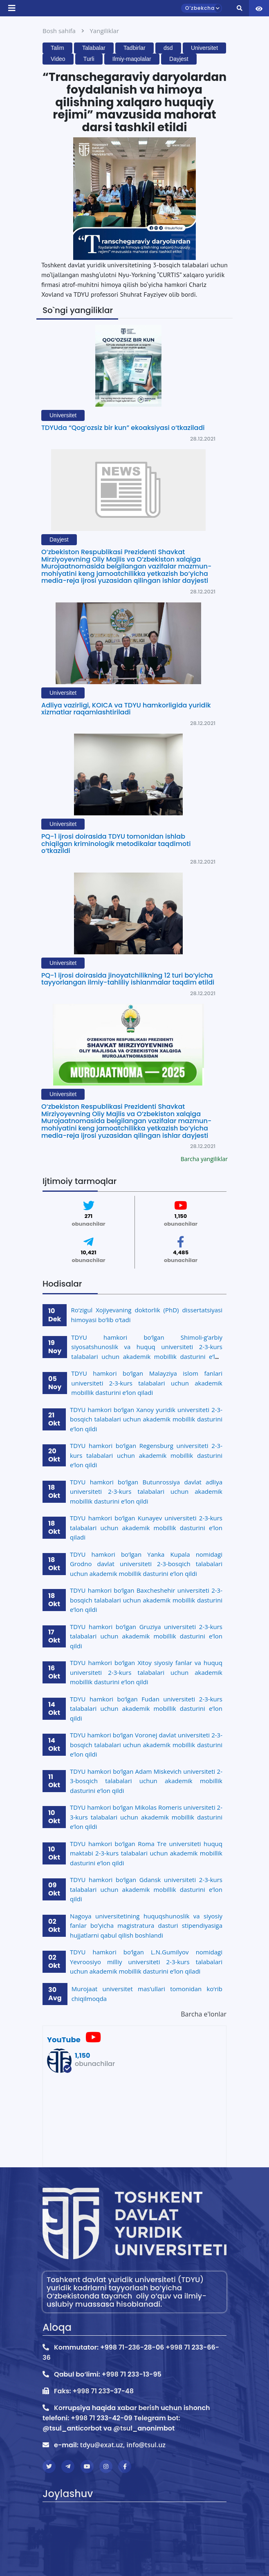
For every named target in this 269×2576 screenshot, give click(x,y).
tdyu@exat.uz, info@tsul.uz (123, 2444)
